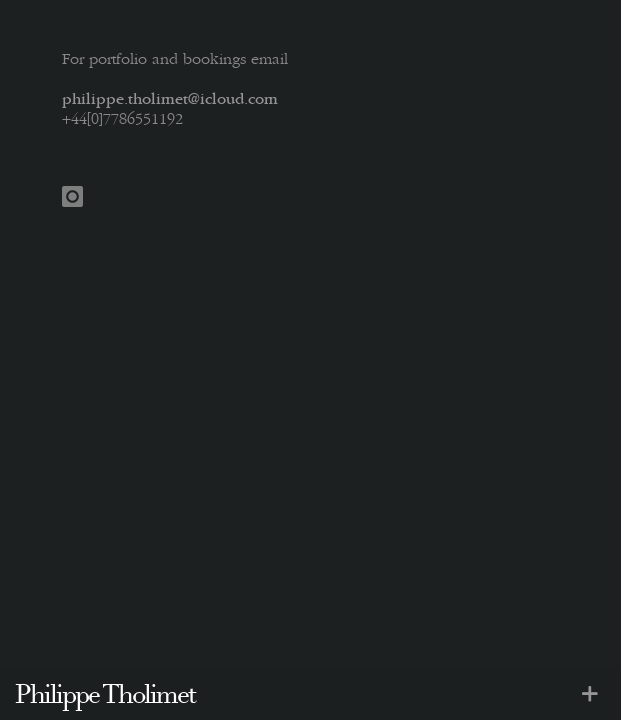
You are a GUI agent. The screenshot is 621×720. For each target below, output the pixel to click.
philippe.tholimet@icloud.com (170, 101)
